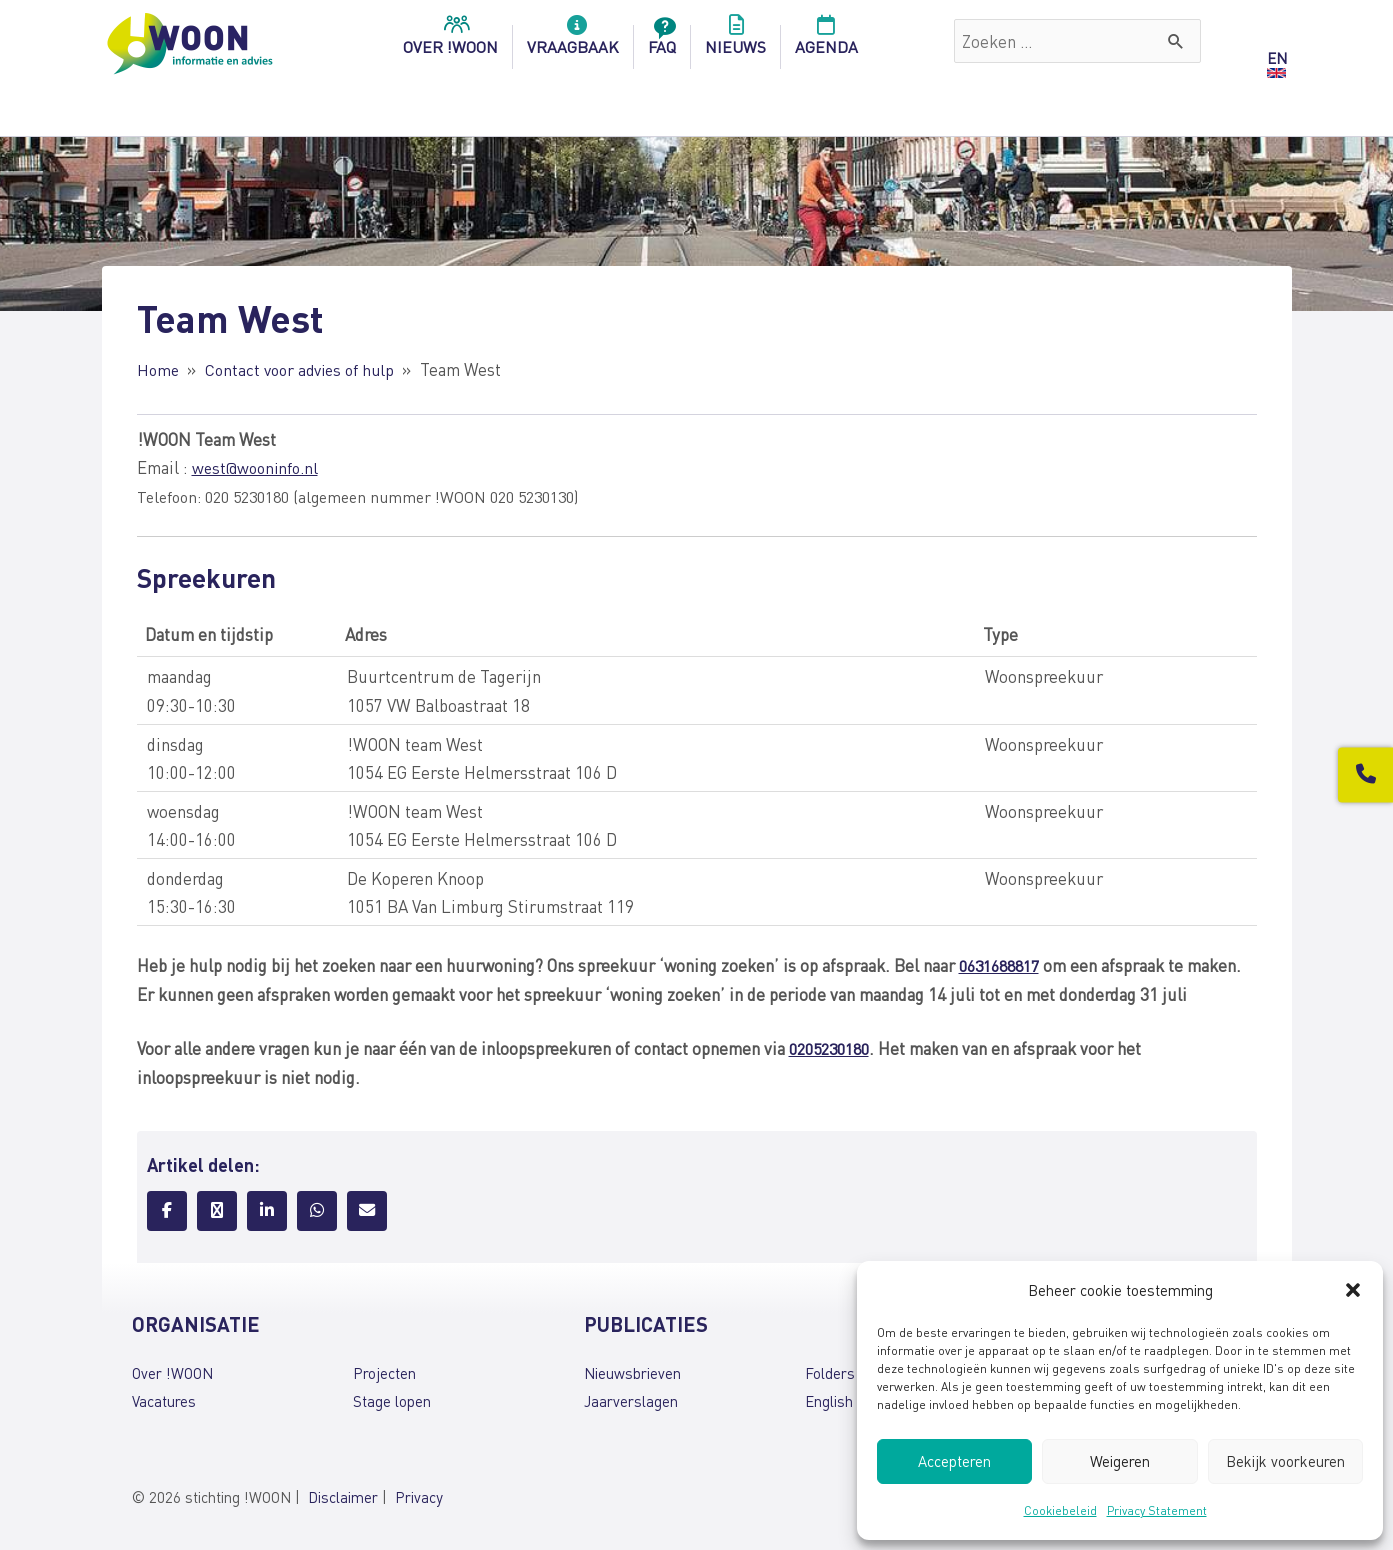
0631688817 (1004, 964)
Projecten (384, 1370)
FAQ (662, 41)
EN (1277, 58)
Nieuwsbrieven (632, 1370)
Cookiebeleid (1060, 1510)
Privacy (419, 1493)
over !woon (450, 41)
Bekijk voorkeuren (1285, 1461)
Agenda (826, 41)
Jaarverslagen (631, 1398)
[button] (1353, 1290)
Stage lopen (392, 1398)
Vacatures (164, 1398)
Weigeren (1120, 1461)
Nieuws (735, 41)
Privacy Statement (1157, 1510)
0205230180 (834, 1045)
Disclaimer (343, 1493)
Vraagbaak (573, 41)
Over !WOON (172, 1370)
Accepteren (954, 1461)
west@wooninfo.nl (258, 466)
